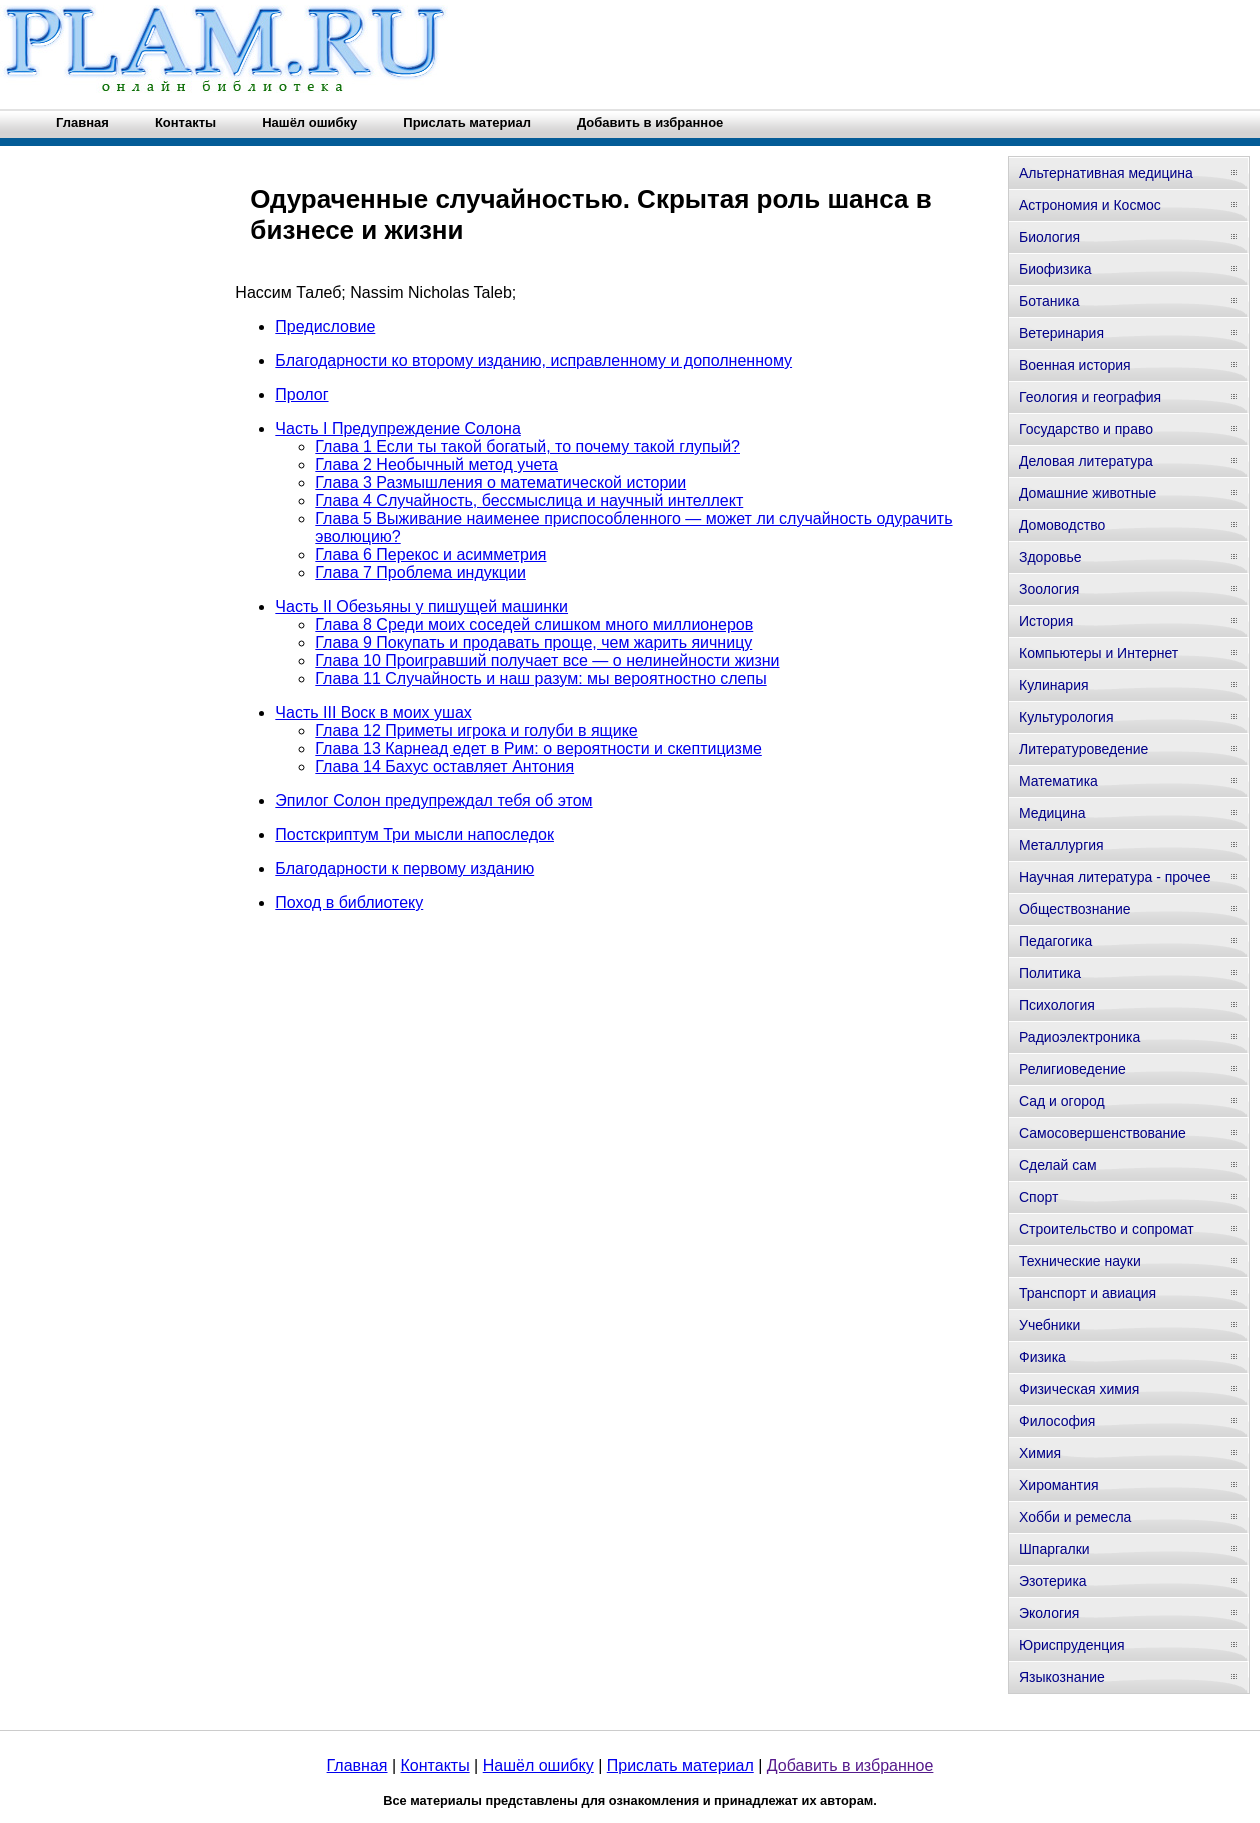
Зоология (1049, 589)
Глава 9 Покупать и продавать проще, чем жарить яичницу (533, 642)
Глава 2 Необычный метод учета (436, 464)
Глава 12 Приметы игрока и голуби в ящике (476, 730)
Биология (1049, 237)
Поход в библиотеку (349, 902)
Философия (1057, 1421)
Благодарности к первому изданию (404, 868)
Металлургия (1061, 845)
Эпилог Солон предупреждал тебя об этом (433, 800)
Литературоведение (1083, 749)
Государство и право (1086, 429)
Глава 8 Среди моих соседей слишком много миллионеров (534, 624)
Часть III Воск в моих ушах (373, 712)
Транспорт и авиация (1087, 1293)
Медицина (1052, 813)
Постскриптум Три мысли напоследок (414, 834)
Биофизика (1055, 269)
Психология (1057, 1005)
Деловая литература (1086, 461)
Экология (1049, 1613)
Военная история (1075, 365)
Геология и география (1090, 397)
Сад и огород (1062, 1101)
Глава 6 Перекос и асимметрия (430, 554)
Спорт (1038, 1197)
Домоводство (1062, 525)
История (1046, 621)
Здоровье (1050, 557)
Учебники (1049, 1325)
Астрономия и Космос (1090, 205)
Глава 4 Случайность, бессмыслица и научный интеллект (529, 500)
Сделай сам (1058, 1165)
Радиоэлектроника (1079, 1037)
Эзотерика (1053, 1581)
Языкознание (1062, 1677)
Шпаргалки (1054, 1549)
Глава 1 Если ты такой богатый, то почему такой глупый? (527, 446)
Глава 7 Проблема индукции (420, 572)
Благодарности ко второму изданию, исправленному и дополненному (533, 360)
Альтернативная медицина (1106, 173)
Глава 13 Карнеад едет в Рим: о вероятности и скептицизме (538, 748)
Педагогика (1055, 941)
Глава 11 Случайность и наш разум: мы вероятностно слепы (540, 678)
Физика (1042, 1357)
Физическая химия (1079, 1389)
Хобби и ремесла (1075, 1517)
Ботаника (1049, 301)
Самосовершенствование (1102, 1133)
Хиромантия (1059, 1485)
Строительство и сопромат (1106, 1229)
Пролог (301, 394)
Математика (1058, 781)
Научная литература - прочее (1114, 877)
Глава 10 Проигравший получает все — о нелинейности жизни (547, 660)
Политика (1050, 973)
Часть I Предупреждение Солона (397, 428)
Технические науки (1080, 1261)
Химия (1040, 1453)
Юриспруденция (1072, 1645)
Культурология (1066, 717)
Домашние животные (1087, 493)
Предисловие (325, 326)
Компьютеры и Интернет (1098, 653)
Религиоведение (1072, 1069)
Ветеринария (1061, 333)
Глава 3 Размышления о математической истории (500, 482)
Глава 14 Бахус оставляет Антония (444, 766)
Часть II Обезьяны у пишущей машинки (421, 606)
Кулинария (1054, 685)
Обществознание (1075, 909)
